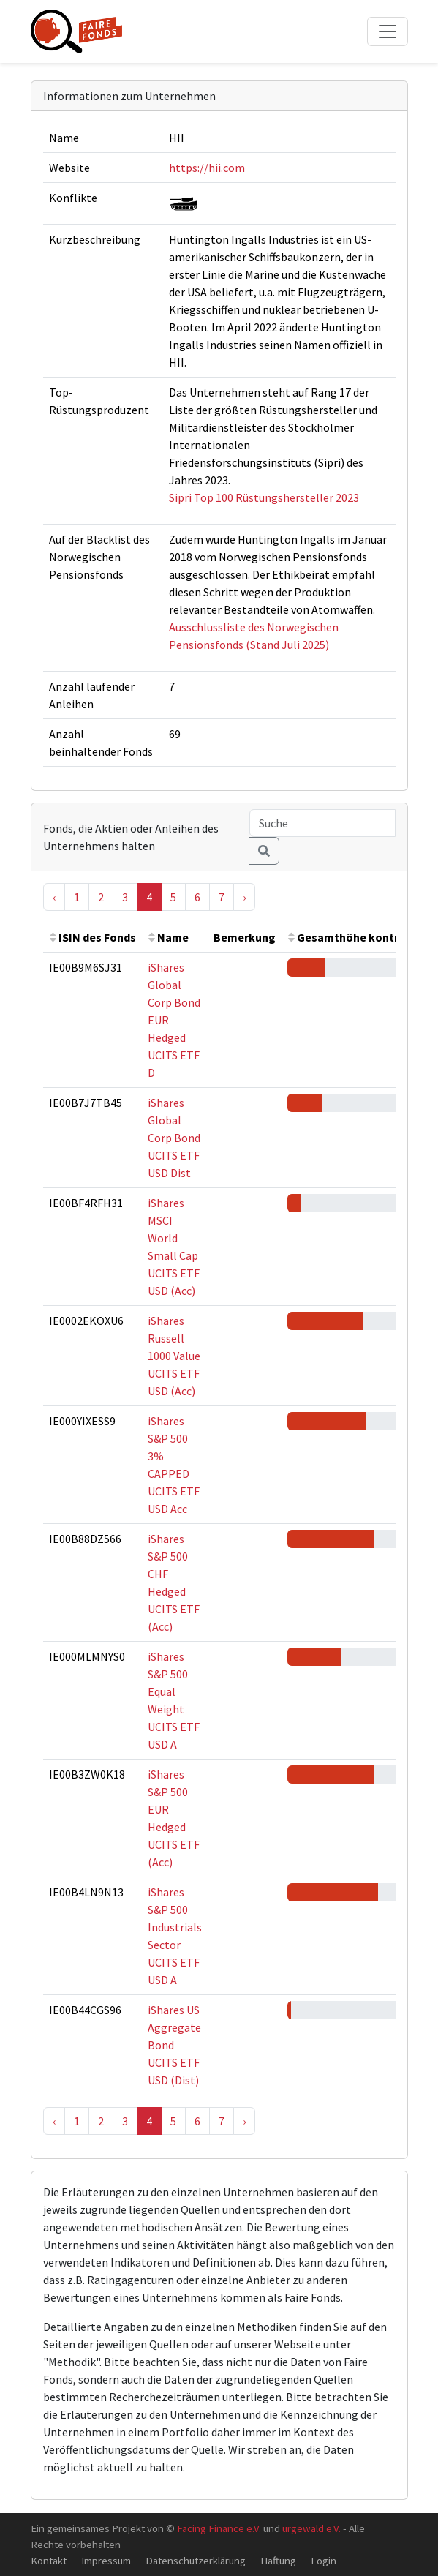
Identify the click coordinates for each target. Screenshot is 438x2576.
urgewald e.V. (311, 2528)
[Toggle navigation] (387, 31)
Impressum (106, 2560)
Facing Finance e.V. (219, 2528)
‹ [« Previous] (54, 897)
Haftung (278, 2560)
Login (323, 2560)
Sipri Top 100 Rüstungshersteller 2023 (264, 497)
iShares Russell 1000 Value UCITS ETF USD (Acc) (174, 1355)
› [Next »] (244, 897)
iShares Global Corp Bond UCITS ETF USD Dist (174, 1137)
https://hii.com (207, 167)
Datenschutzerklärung (196, 2560)
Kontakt (49, 2560)
